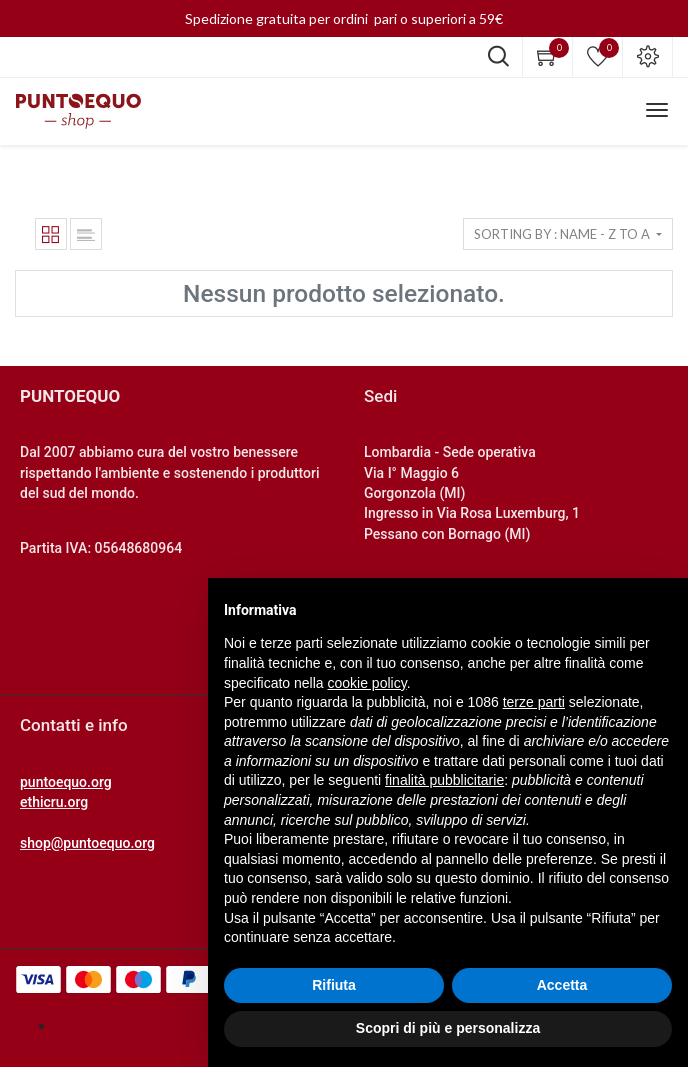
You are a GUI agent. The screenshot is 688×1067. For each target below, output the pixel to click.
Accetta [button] (562, 985)
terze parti (534, 702)
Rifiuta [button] (334, 985)
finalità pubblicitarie (444, 780)
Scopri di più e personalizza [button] (448, 1028)
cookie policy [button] (367, 683)
